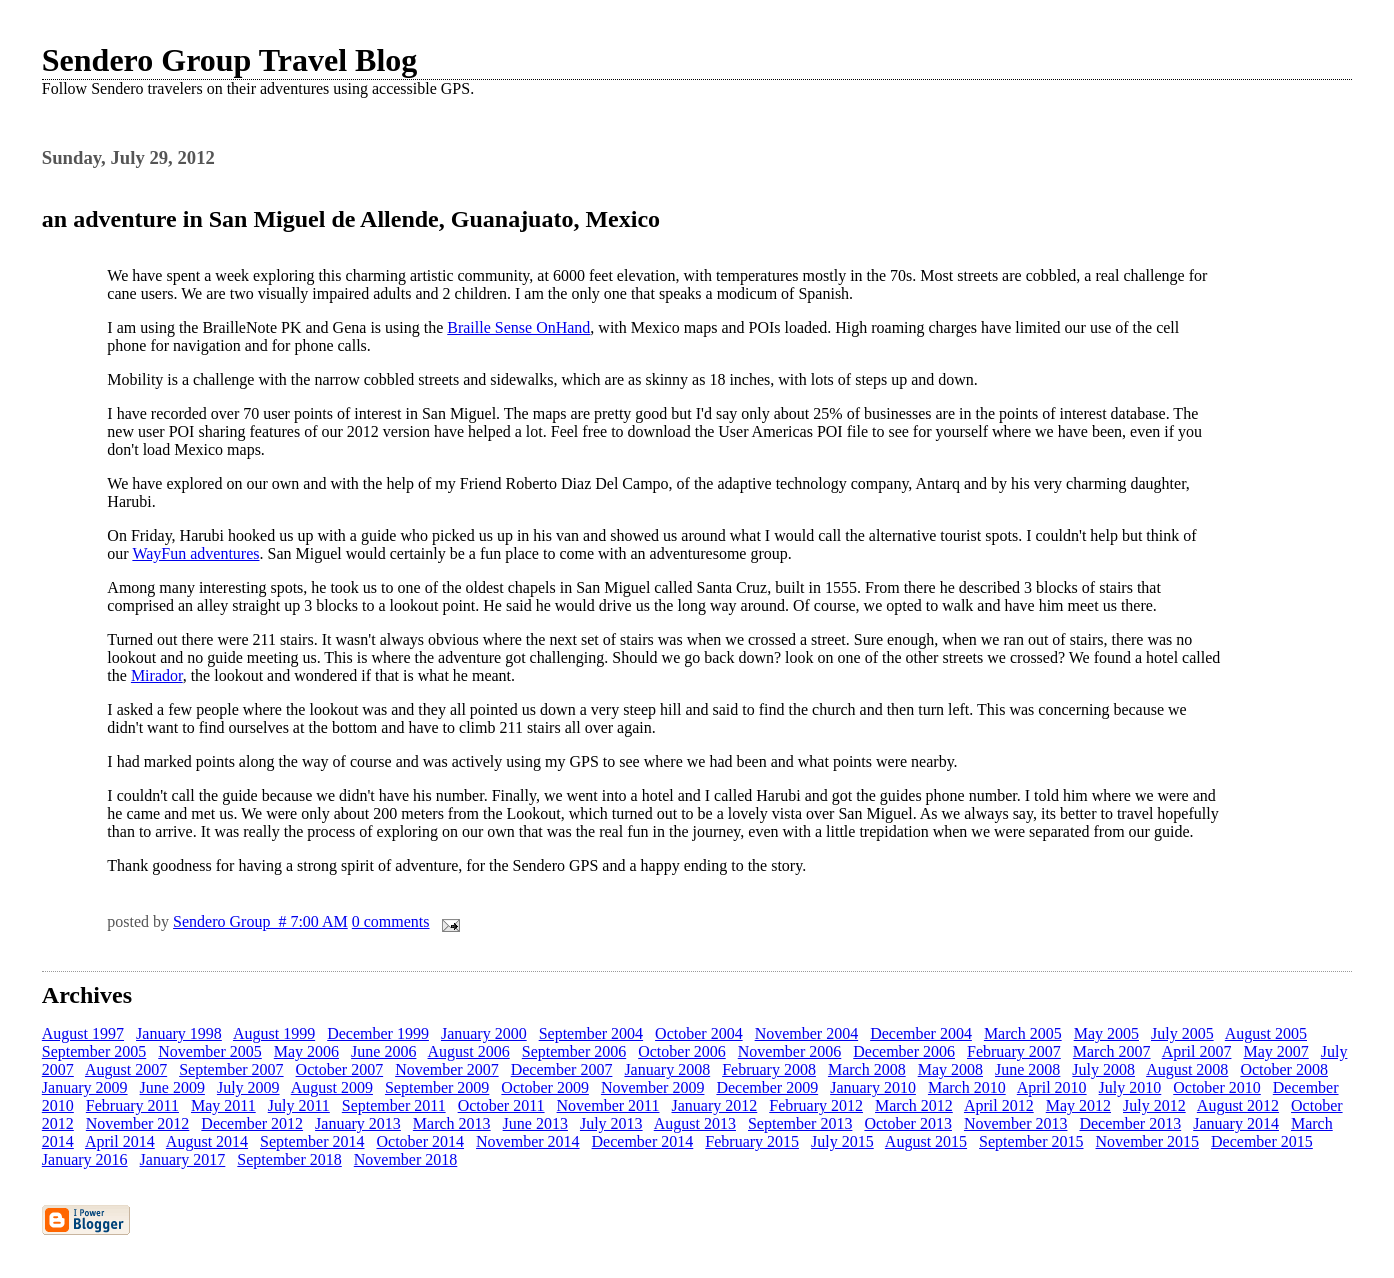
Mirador (157, 675)
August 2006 (469, 1051)
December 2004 (921, 1033)
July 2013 (611, 1123)
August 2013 (695, 1123)
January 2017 (183, 1159)
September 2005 (94, 1051)
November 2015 (1148, 1141)
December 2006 (904, 1051)
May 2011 (223, 1105)
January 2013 (358, 1123)
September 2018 (289, 1159)
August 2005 (1266, 1033)
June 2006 (383, 1051)
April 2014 (120, 1141)
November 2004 (807, 1033)
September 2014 (312, 1141)
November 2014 (528, 1141)
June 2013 (535, 1123)
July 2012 (1154, 1105)
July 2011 (299, 1105)
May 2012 (1078, 1105)
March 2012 (914, 1105)
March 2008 (867, 1069)
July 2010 (1130, 1087)
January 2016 (85, 1159)
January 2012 (715, 1105)
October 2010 (1217, 1087)
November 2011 (608, 1105)
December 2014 (643, 1141)
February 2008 (769, 1069)
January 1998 (179, 1033)
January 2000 (484, 1033)
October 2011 (501, 1105)
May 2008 (950, 1069)
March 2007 (1112, 1051)
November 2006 (790, 1051)
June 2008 (1027, 1069)
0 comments (391, 921)
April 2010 (1052, 1087)
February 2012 (816, 1105)
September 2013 (800, 1123)
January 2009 (85, 1087)
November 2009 (653, 1087)
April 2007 (1197, 1051)
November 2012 (138, 1123)
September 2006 (574, 1051)
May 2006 (306, 1051)
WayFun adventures (195, 553)
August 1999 (274, 1033)
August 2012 (1238, 1105)
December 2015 (1262, 1141)
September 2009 (437, 1087)
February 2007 (1014, 1051)
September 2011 (394, 1105)
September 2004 (591, 1033)
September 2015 (1031, 1141)
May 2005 (1106, 1033)
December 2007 (562, 1069)
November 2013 (1016, 1123)
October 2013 (908, 1123)
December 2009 (767, 1087)
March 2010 (967, 1087)
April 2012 (999, 1105)
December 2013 (1130, 1123)
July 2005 (1182, 1033)
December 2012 (252, 1123)
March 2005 (1023, 1033)
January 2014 (1236, 1123)
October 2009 (545, 1087)
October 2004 (699, 1033)
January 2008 (667, 1069)
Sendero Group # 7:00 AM (260, 921)
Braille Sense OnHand (518, 327)
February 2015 (752, 1141)
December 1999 (378, 1033)
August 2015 (926, 1141)
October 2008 (1284, 1069)
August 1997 (83, 1033)
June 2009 (172, 1087)
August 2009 (332, 1087)
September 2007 (231, 1069)
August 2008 (1187, 1069)
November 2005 (210, 1051)
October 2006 (682, 1051)
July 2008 (1103, 1069)
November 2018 (406, 1159)
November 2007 (447, 1069)
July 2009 (248, 1087)
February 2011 (132, 1105)
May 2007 (1275, 1051)
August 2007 (126, 1069)
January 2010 (873, 1087)
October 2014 (421, 1141)
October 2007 (340, 1069)
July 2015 (842, 1141)
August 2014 (207, 1141)
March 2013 (452, 1123)
